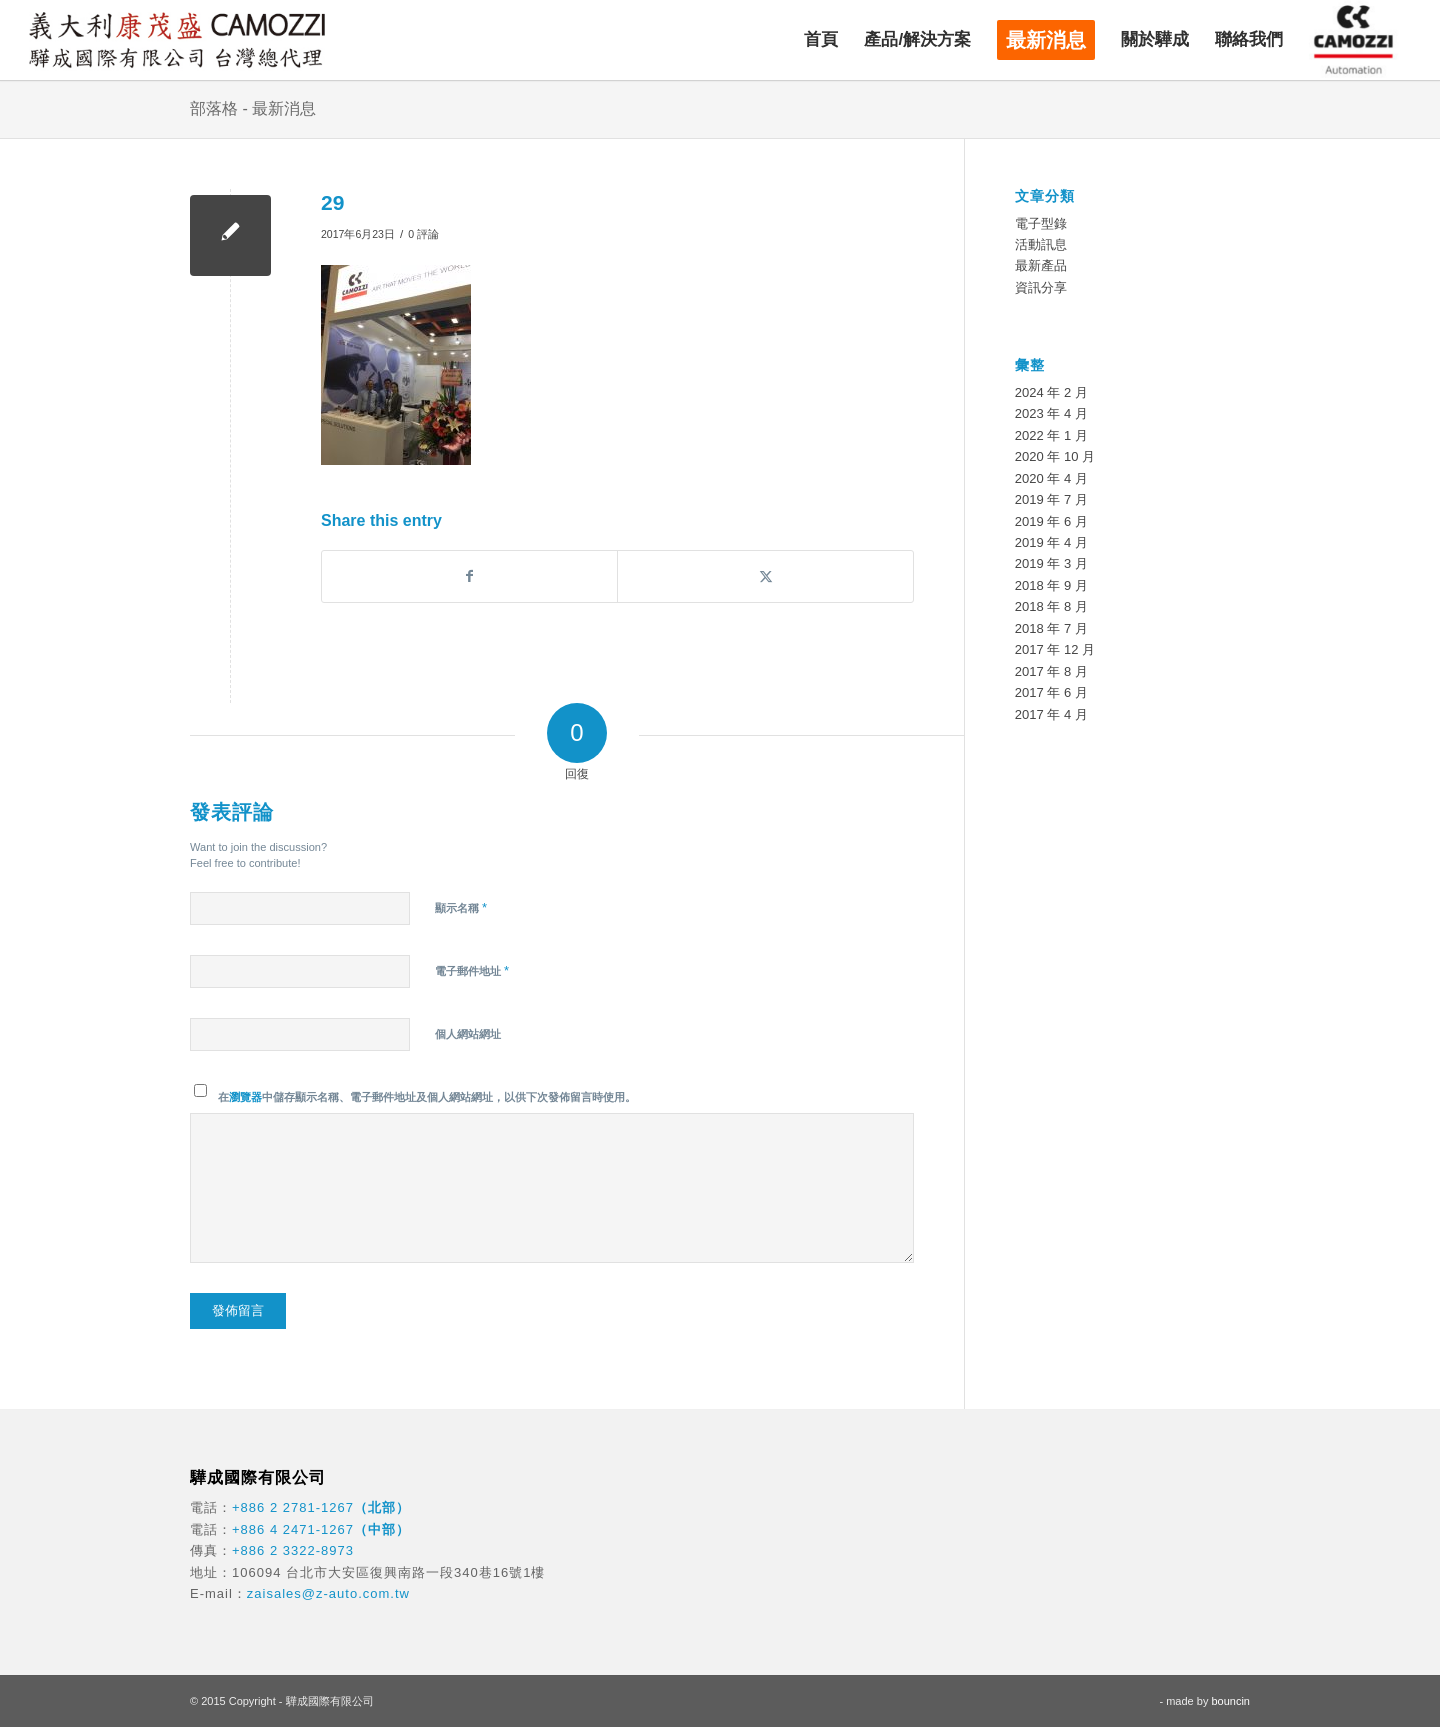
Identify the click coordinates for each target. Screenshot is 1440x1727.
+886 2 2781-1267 (293, 1507)
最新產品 (1041, 265)
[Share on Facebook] (469, 576)
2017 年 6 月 (1051, 692)
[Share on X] (765, 576)
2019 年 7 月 (1051, 499)
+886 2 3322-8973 (293, 1550)
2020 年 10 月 (1055, 456)
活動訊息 (1041, 244)
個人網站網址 (468, 1034)
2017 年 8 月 (1051, 671)
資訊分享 (1041, 287)
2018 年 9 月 (1051, 585)
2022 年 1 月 (1051, 435)
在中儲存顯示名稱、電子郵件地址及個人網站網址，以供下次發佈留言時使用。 (427, 1097)
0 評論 (423, 234)
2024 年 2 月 (1051, 392)
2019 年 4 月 (1051, 542)
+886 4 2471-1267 (293, 1529)
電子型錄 (1041, 223)
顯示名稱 (461, 907)
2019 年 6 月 (1051, 521)
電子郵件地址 (472, 970)
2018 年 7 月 (1051, 628)
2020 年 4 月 (1051, 478)
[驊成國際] (177, 40)
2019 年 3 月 (1051, 563)
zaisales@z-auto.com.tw (328, 1593)
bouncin (1230, 1701)
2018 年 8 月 (1051, 606)
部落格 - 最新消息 (253, 108)
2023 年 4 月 (1051, 413)
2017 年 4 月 (1051, 714)
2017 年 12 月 (1055, 649)
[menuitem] (821, 40)
